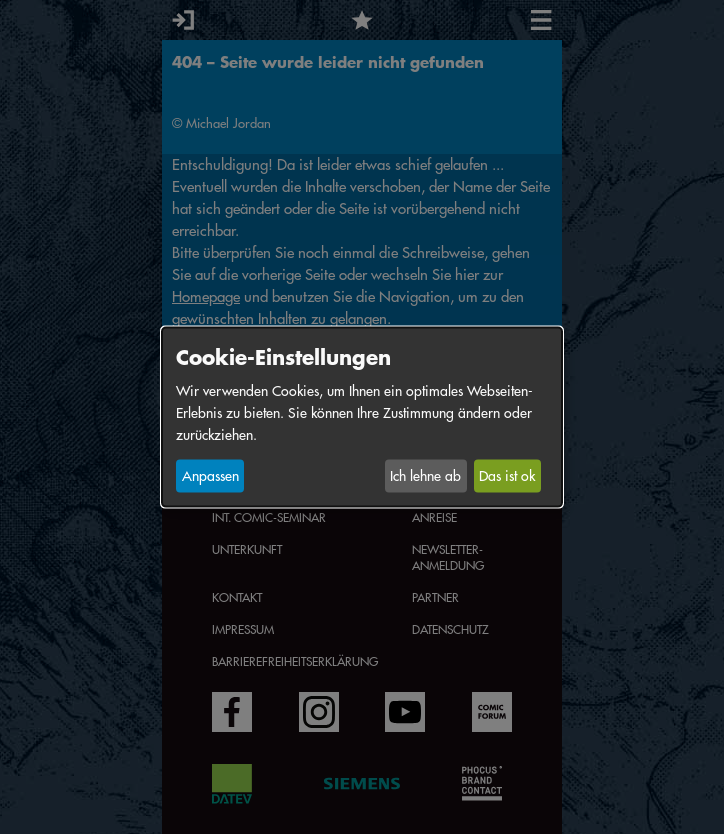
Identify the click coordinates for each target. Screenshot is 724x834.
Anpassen (210, 476)
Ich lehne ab (425, 476)
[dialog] (362, 417)
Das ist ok (507, 476)
